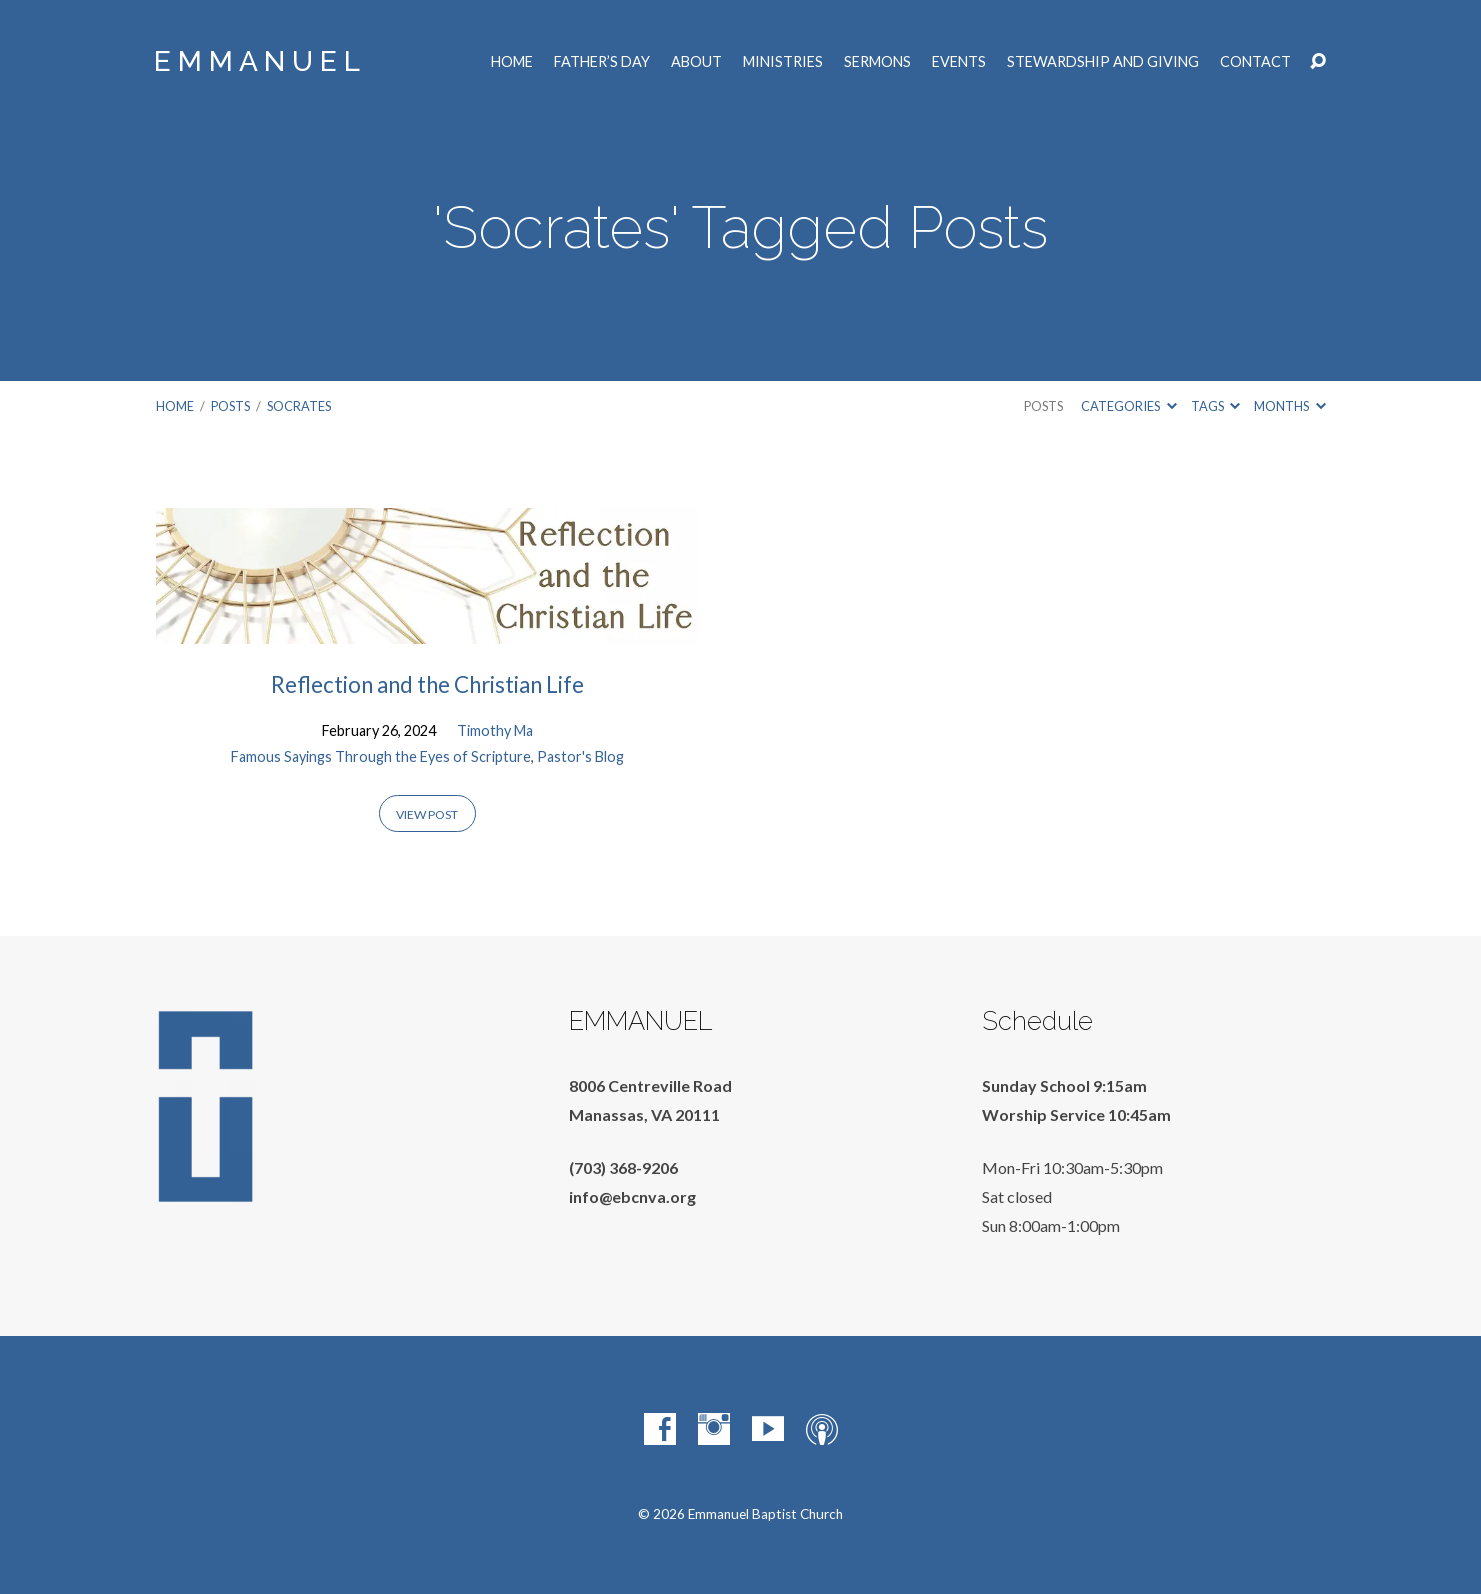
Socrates (299, 406)
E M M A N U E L (257, 61)
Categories (1128, 406)
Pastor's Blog (580, 756)
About (696, 62)
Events (959, 62)
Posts (230, 406)
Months (1289, 406)
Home (512, 62)
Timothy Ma (495, 730)
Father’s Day (602, 62)
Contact (1255, 62)
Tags (1215, 406)
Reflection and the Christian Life (427, 684)
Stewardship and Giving (1103, 62)
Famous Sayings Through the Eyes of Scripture (381, 756)
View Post (427, 814)
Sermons (877, 62)
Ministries (783, 62)
